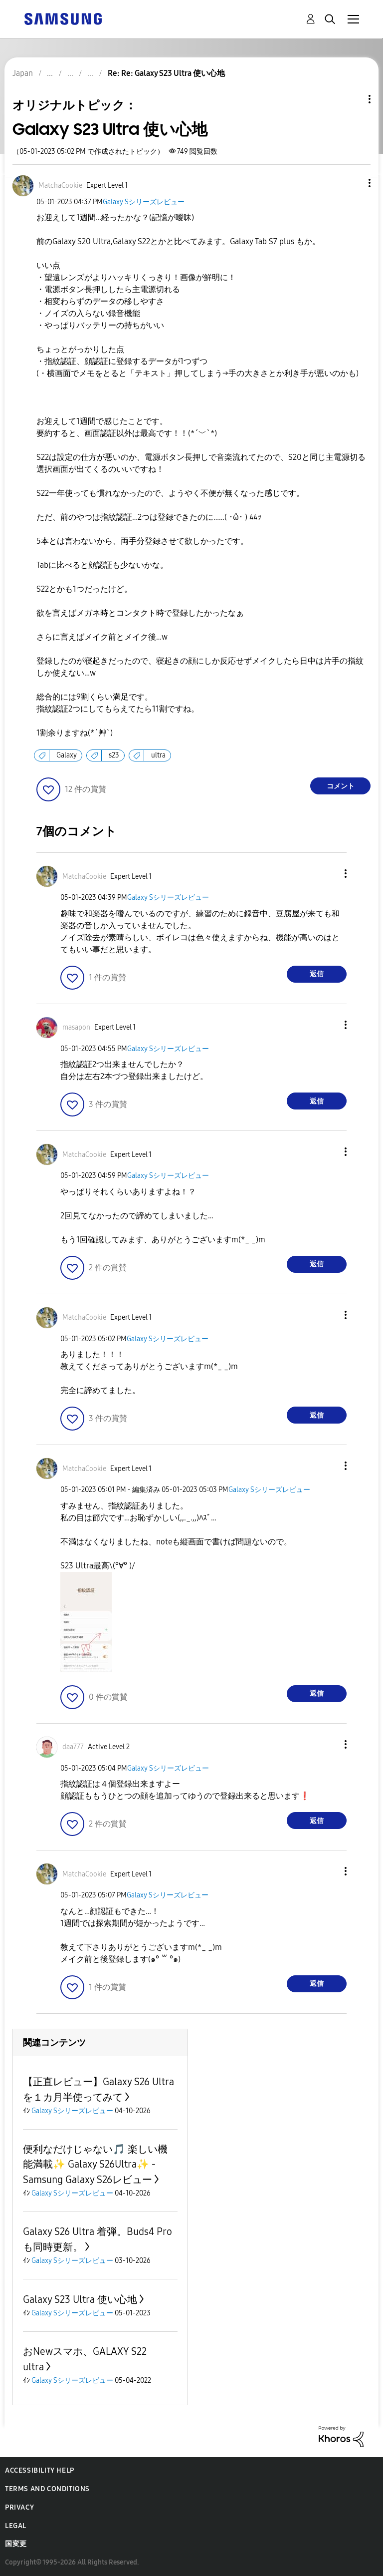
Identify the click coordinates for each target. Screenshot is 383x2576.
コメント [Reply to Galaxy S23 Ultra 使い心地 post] (341, 786)
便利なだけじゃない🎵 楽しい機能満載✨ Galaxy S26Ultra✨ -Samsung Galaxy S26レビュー (95, 2164)
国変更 (16, 2544)
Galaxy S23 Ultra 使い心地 (80, 2299)
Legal (15, 2526)
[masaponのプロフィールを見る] (76, 1027)
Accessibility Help (39, 2470)
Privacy (19, 2507)
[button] (353, 183)
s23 (114, 755)
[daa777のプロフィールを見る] (73, 1747)
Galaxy (66, 755)
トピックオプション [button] (353, 99)
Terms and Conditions (47, 2489)
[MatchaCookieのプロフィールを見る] (60, 185)
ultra (158, 755)
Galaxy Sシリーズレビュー (144, 202)
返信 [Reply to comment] (317, 974)
